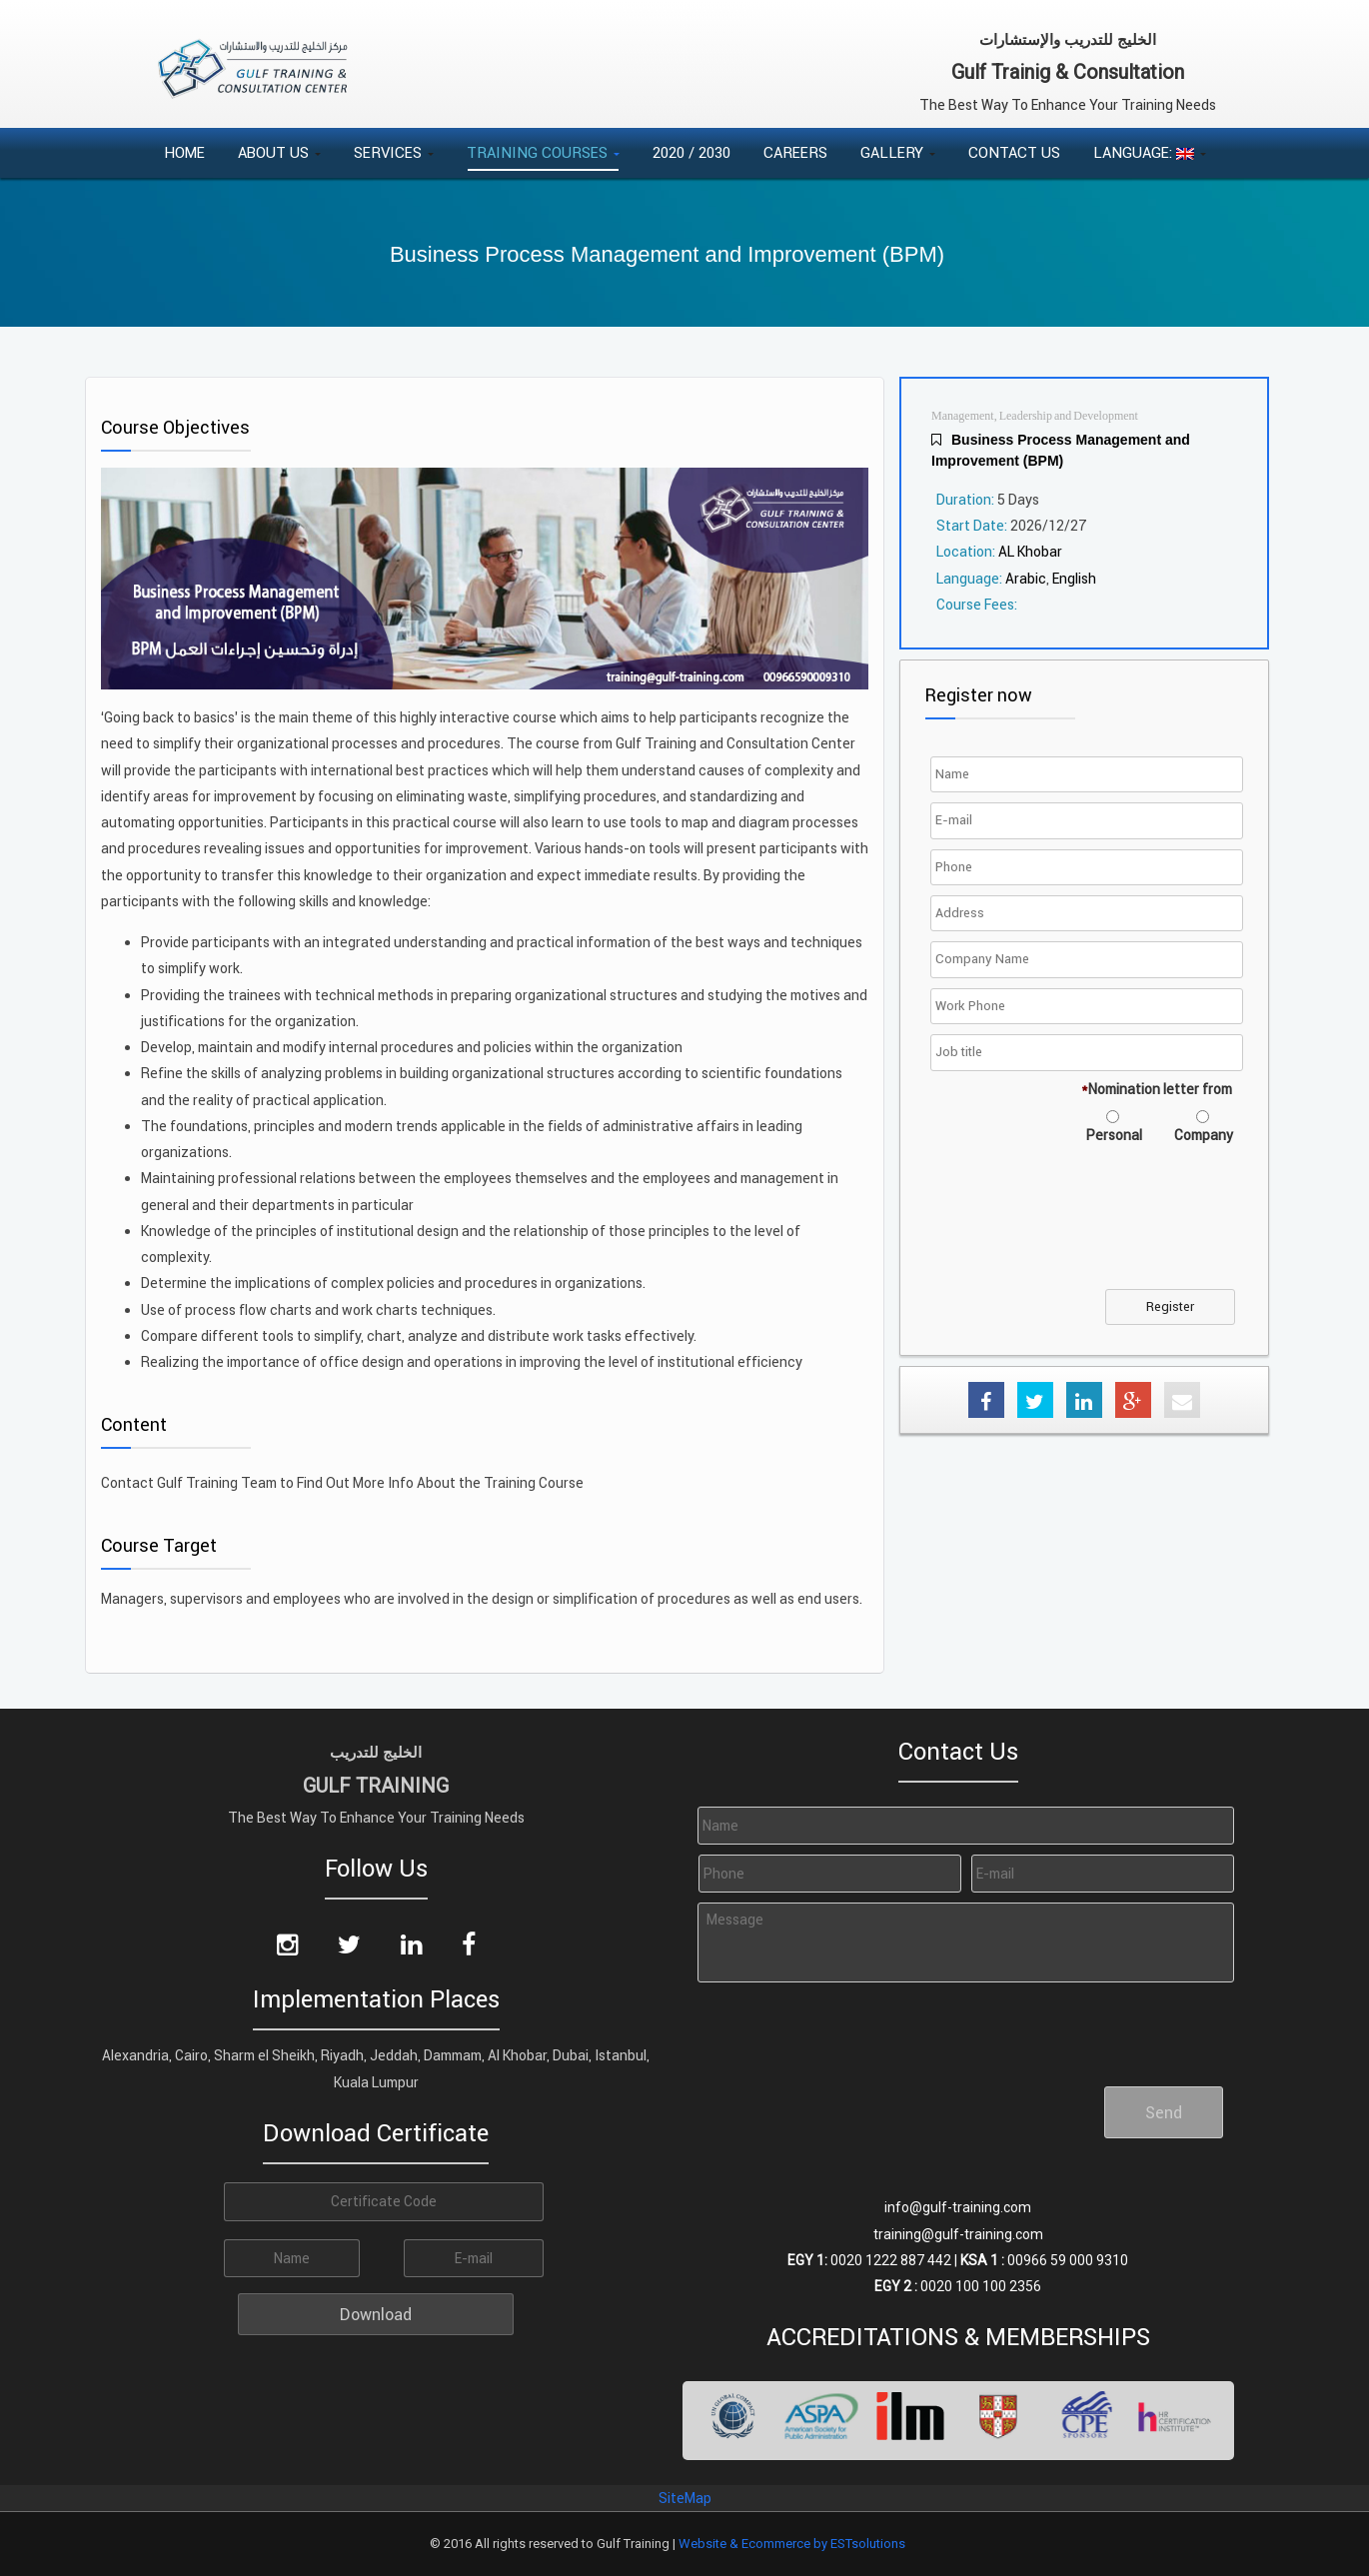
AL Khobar (1030, 552)
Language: (1149, 152)
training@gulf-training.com (958, 2234)
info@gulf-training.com (957, 2207)
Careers (795, 152)
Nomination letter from (1156, 1089)
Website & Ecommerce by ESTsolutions (792, 2543)
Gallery (897, 152)
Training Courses (543, 152)
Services (394, 152)
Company (1203, 1135)
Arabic (1025, 579)
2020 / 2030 (691, 152)
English (1074, 579)
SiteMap (685, 2498)
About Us (279, 152)
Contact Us (1014, 152)
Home (184, 152)
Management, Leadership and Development (1034, 416)
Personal (1114, 1135)
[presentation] (1087, 1229)
